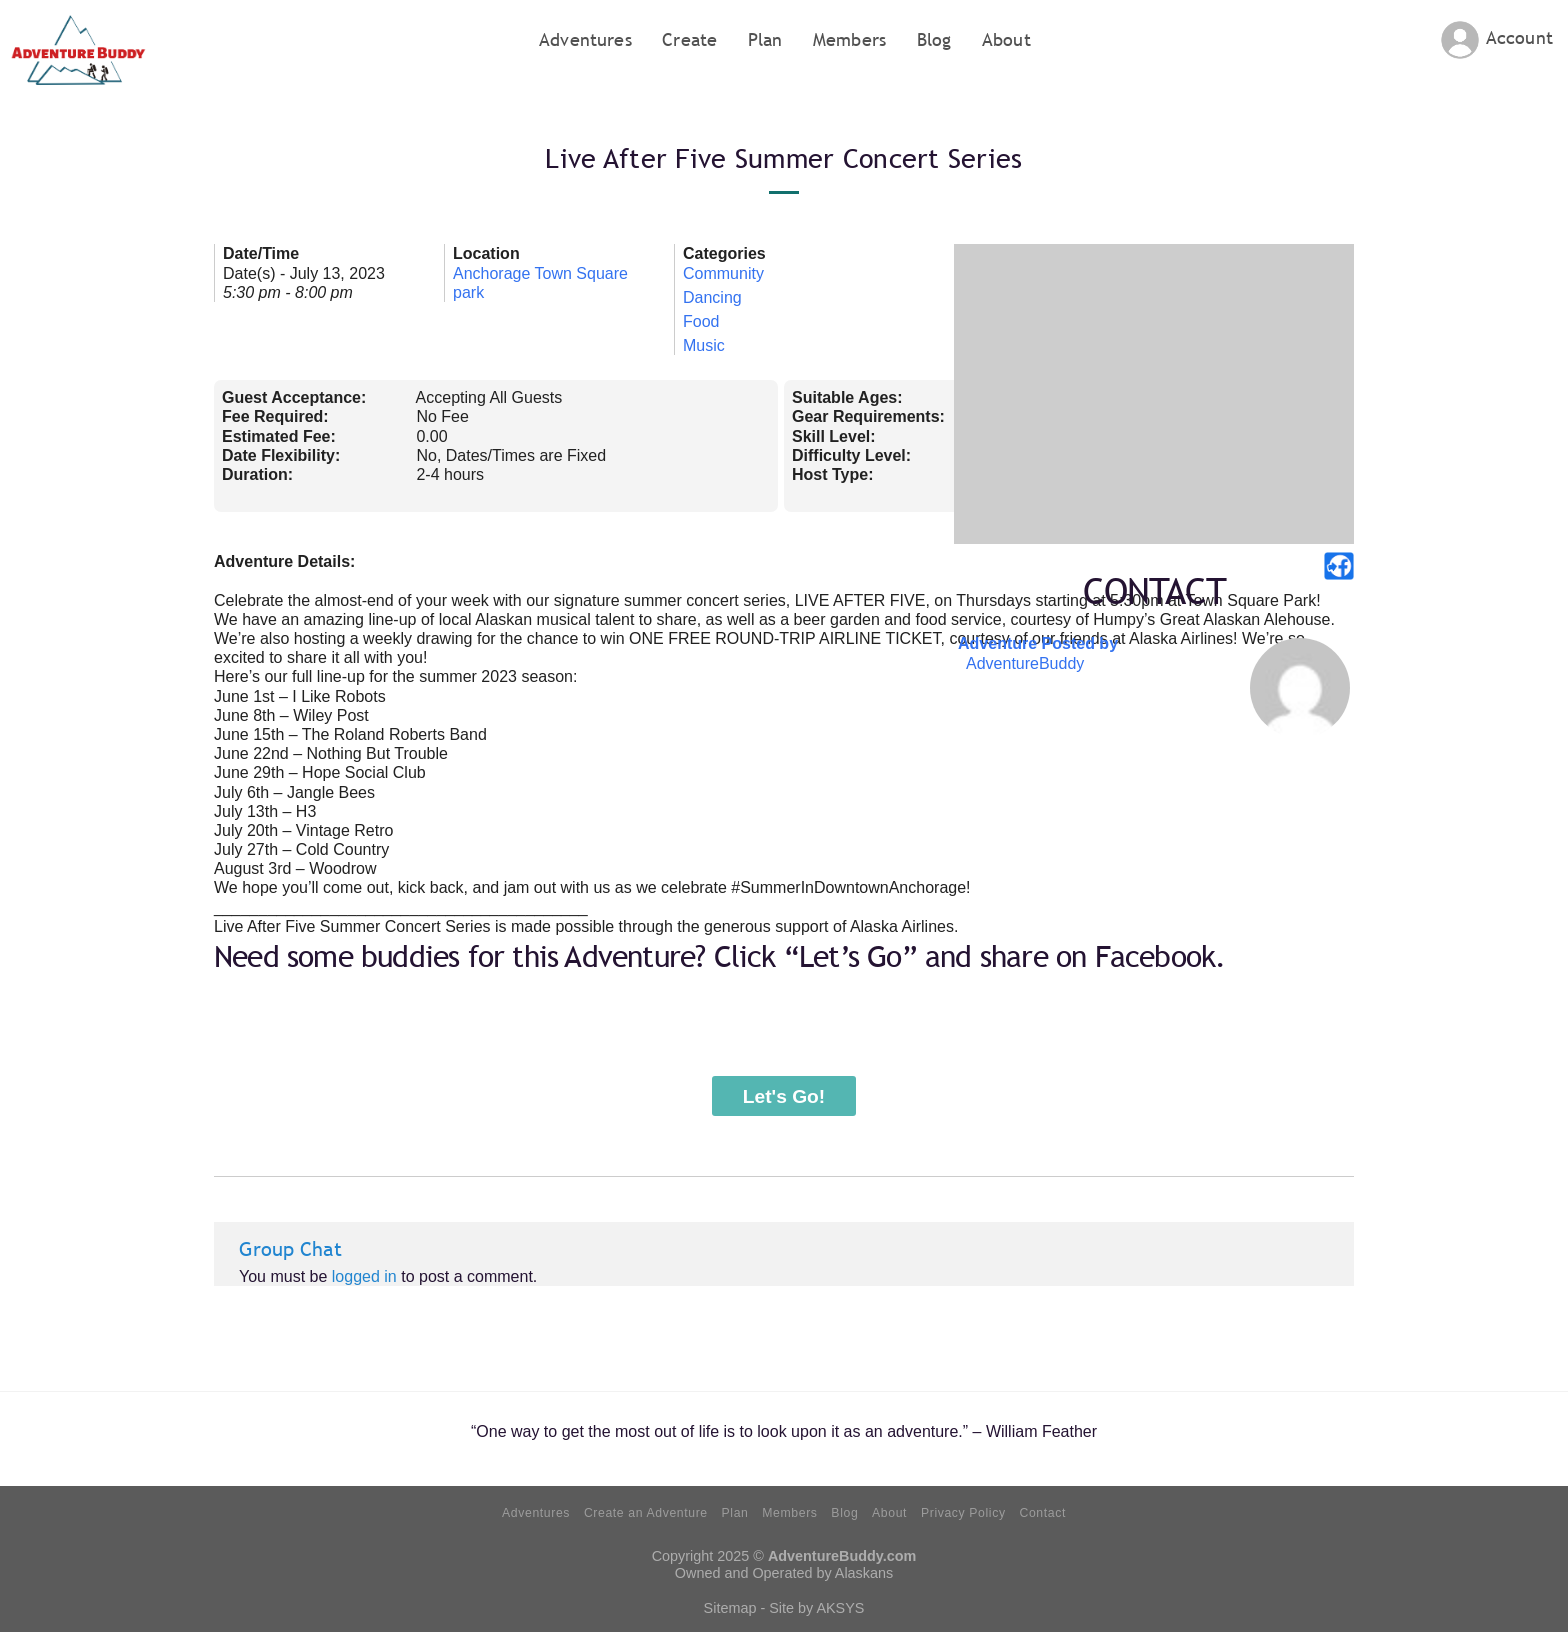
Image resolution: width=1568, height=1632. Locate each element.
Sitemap (730, 1608)
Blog (934, 39)
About (1006, 39)
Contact (1042, 1513)
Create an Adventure (646, 1513)
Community (723, 273)
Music (704, 345)
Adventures (585, 39)
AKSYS (840, 1608)
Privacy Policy (963, 1513)
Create (689, 39)
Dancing (712, 297)
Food (701, 321)
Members (849, 39)
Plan (765, 39)
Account (1519, 37)
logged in (364, 1276)
